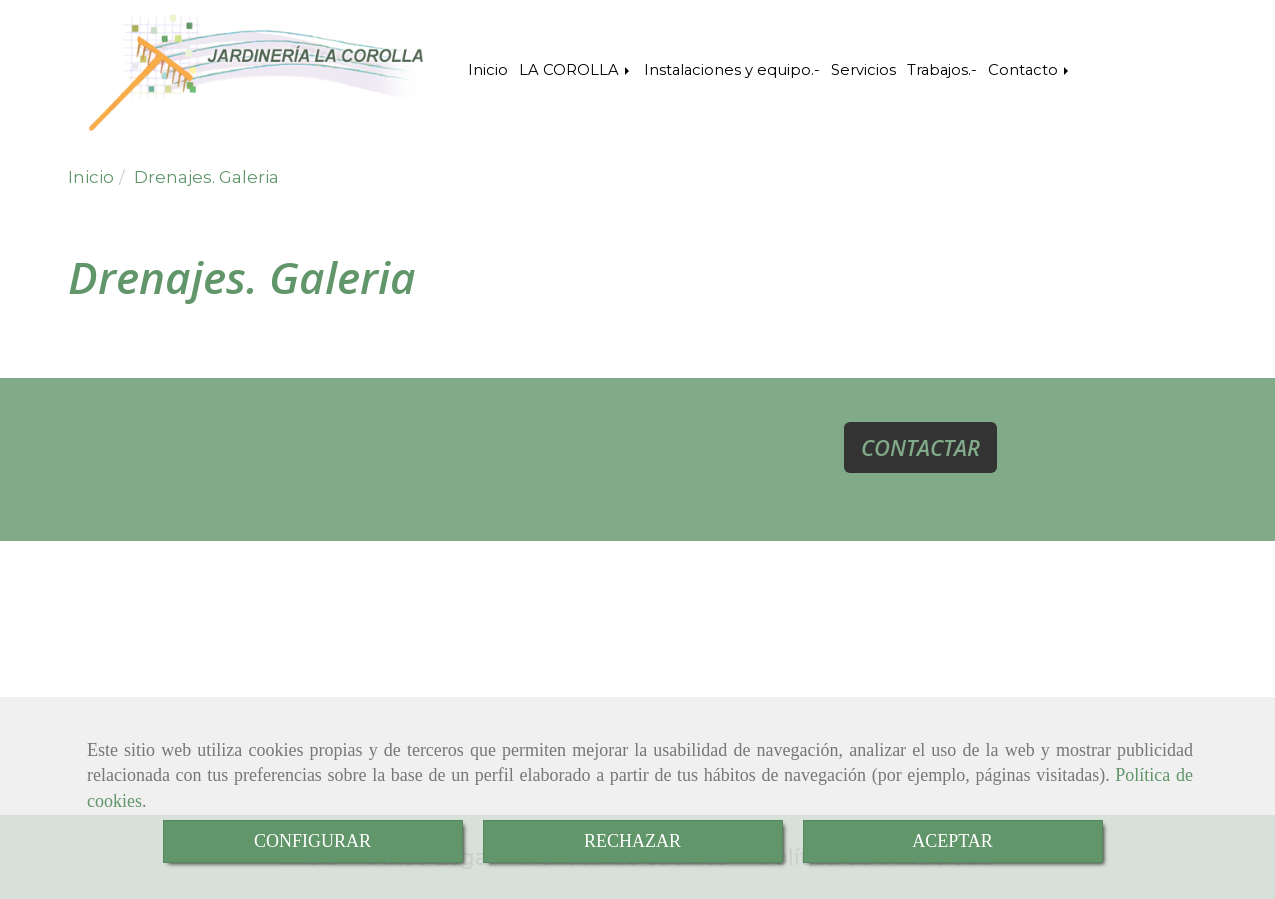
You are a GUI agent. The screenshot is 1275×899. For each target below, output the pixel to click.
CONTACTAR (920, 447)
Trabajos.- (942, 70)
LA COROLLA (576, 70)
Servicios (863, 70)
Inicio (488, 70)
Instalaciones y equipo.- (732, 70)
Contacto (1030, 70)
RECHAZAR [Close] (632, 841)
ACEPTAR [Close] (952, 841)
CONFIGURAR (312, 841)
